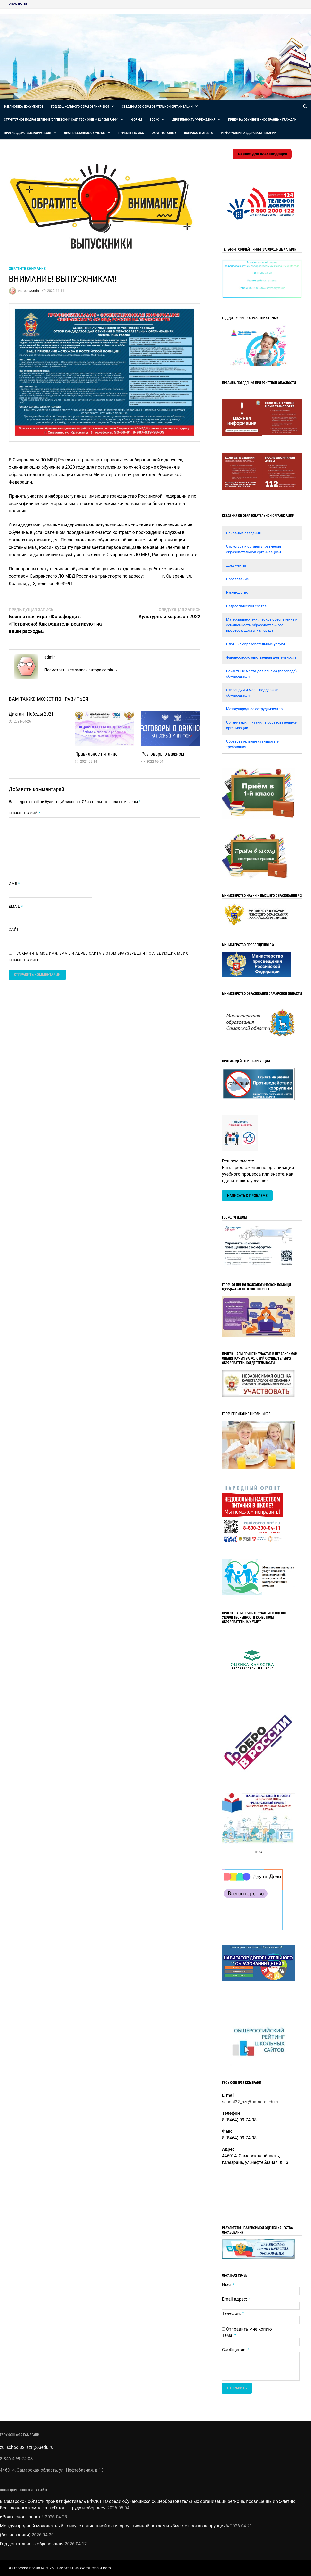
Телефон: (233, 2313)
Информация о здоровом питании (248, 133)
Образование (237, 579)
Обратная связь (164, 133)
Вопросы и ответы (199, 133)
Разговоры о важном (162, 754)
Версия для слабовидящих (262, 154)
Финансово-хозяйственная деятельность (261, 657)
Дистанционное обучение (84, 133)
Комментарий (25, 813)
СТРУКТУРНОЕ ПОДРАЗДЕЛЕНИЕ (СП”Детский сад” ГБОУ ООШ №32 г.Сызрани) (61, 119)
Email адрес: (236, 2299)
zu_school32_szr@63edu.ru (26, 2447)
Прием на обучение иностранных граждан (262, 119)
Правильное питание (96, 754)
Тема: (229, 2335)
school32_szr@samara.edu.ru (251, 2101)
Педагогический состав (246, 606)
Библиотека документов (23, 106)
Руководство (237, 592)
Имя (14, 884)
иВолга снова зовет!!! (22, 2516)
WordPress (89, 2568)
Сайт (14, 929)
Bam (107, 2568)
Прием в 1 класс (131, 133)
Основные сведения (243, 533)
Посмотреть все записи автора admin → (81, 670)
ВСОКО (154, 119)
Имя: (228, 2284)
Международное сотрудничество (254, 709)
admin (34, 291)
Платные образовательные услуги (255, 644)
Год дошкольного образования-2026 (80, 106)
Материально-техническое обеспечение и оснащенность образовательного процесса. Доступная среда (261, 625)
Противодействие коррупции (27, 133)
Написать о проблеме (247, 1195)
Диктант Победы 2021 (31, 714)
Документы (236, 565)
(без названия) (15, 2534)
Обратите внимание (27, 269)
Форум (136, 119)
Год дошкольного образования (32, 2543)
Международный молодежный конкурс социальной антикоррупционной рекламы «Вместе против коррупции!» (114, 2525)
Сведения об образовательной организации (157, 106)
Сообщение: (236, 2349)
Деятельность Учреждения (193, 119)
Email (16, 906)
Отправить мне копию (249, 2328)
